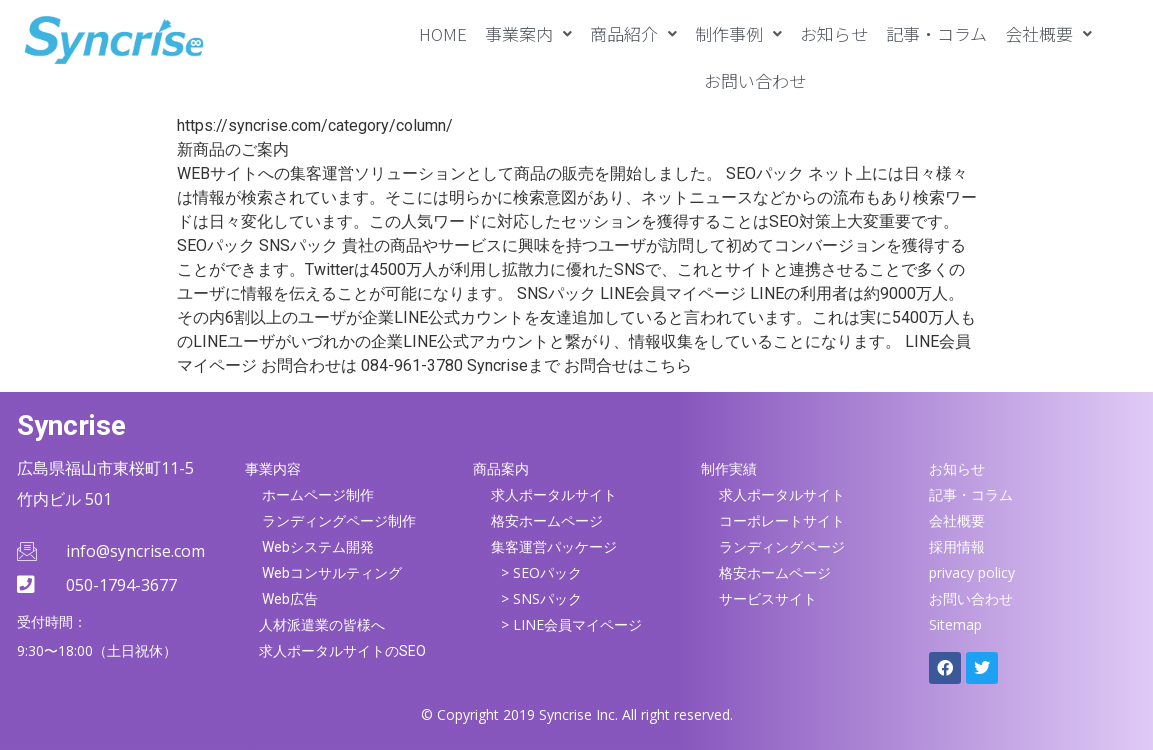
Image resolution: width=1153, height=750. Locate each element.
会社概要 (1048, 33)
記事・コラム (936, 33)
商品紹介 (633, 33)
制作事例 (738, 33)
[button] (528, 33)
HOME (443, 33)
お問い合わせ (755, 80)
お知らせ (834, 33)
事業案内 (528, 33)
